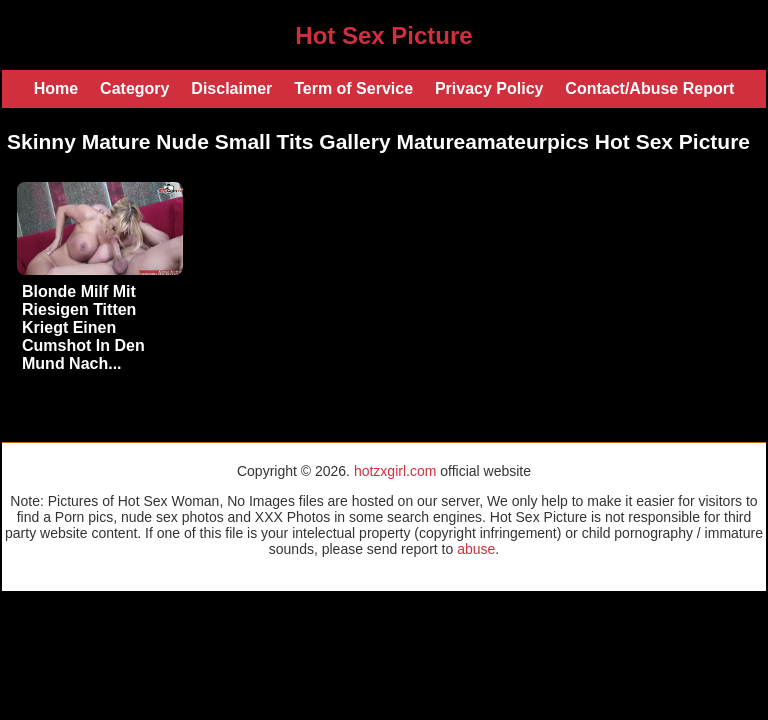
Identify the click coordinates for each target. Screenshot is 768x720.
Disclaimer (231, 88)
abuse (476, 549)
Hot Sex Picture (383, 35)
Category (134, 88)
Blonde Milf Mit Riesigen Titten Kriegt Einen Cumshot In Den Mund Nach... (83, 327)
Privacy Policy (489, 88)
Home (56, 88)
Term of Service (353, 88)
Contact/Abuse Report (649, 88)
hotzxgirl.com (395, 471)
